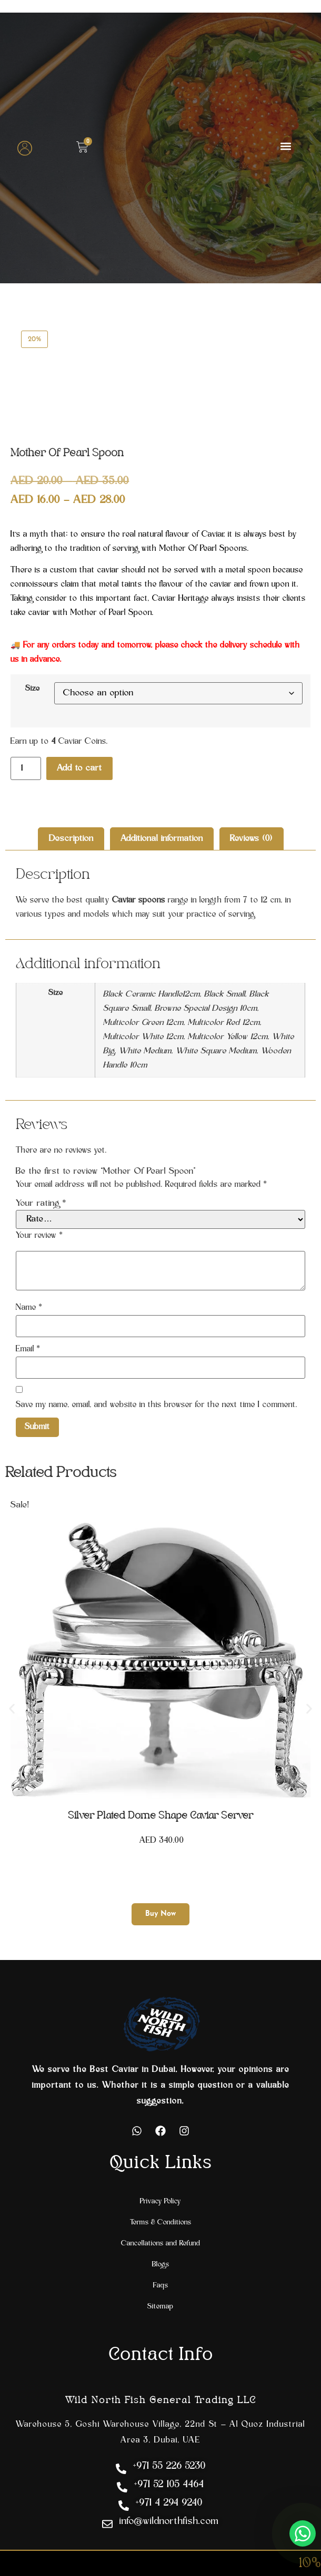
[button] (285, 146)
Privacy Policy (160, 2201)
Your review (39, 1236)
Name (29, 1308)
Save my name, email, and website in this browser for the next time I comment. (156, 1405)
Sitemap (160, 2306)
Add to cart (79, 768)
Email (28, 1349)
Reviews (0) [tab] (251, 839)
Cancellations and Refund (160, 2243)
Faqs (160, 2285)
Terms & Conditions (161, 2222)
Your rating (41, 1203)
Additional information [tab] (162, 839)
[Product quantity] (26, 768)
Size (32, 689)
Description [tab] (71, 839)
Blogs (160, 2264)
